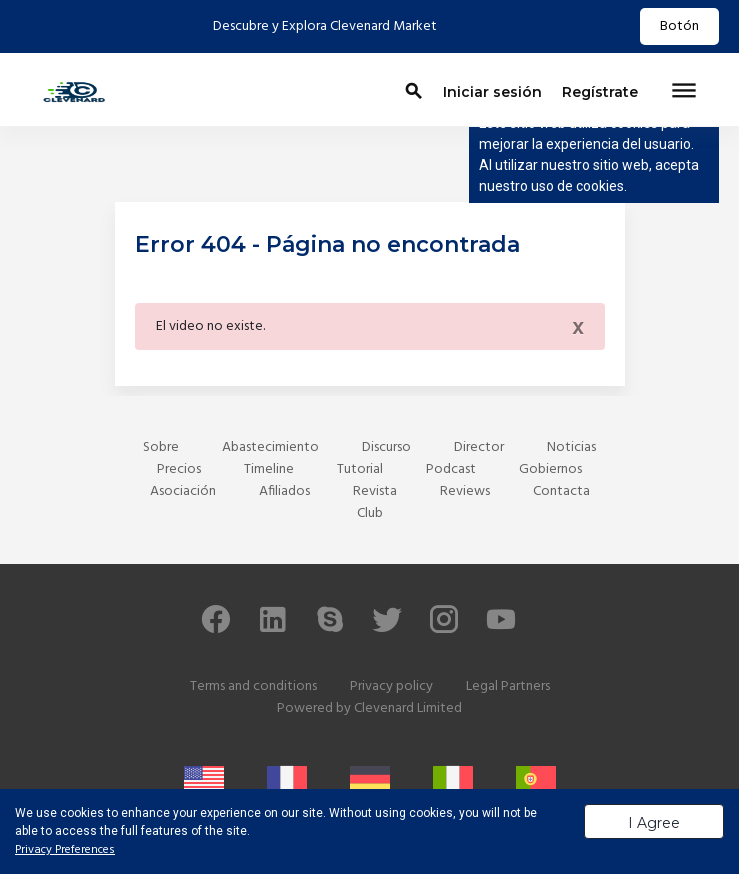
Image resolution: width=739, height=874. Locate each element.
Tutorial (360, 469)
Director (479, 447)
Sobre (161, 447)
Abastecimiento (270, 447)
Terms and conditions (253, 686)
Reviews (465, 491)
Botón (679, 26)
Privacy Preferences (65, 850)
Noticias (571, 447)
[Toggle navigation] (684, 92)
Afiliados (284, 491)
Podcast (451, 469)
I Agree (654, 823)
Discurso (386, 447)
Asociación (183, 491)
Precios (179, 469)
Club (370, 513)
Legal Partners (508, 686)
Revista (375, 491)
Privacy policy (391, 686)
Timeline (269, 469)
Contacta (561, 491)
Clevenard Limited (408, 708)
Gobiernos (550, 469)
